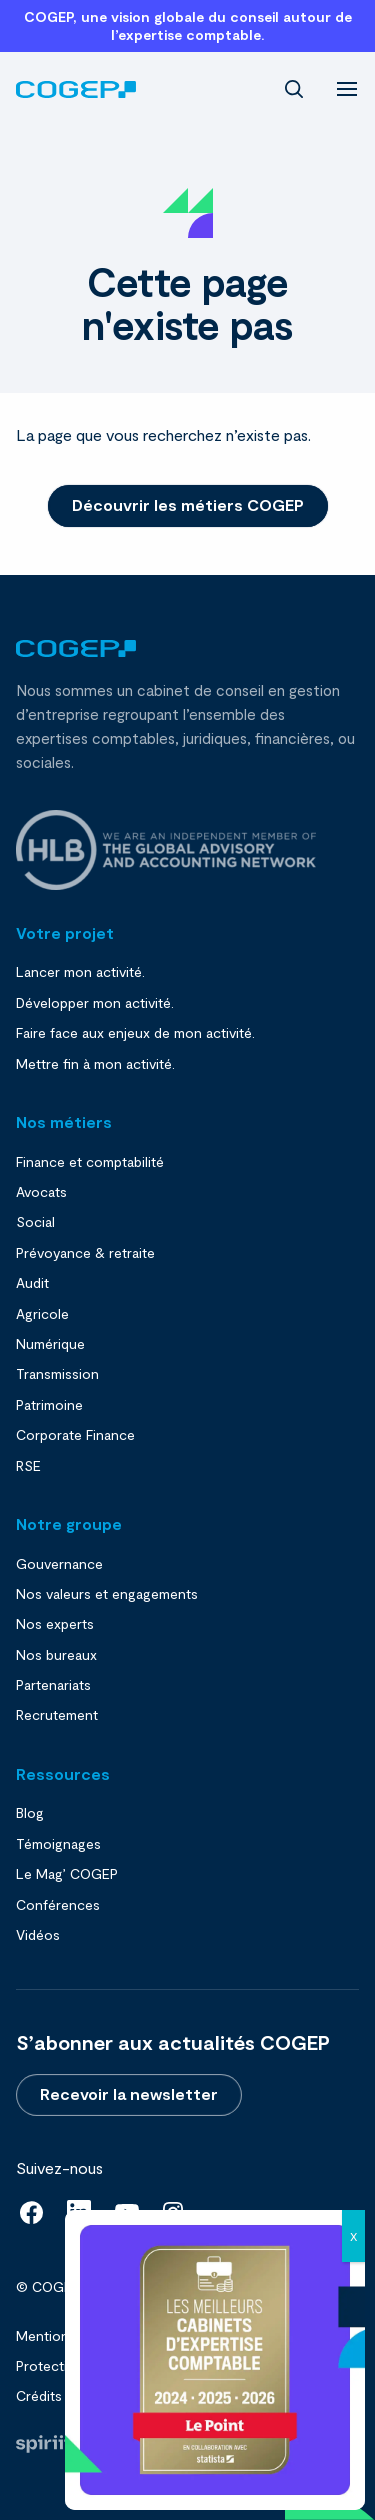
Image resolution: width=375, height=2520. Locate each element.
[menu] (347, 87)
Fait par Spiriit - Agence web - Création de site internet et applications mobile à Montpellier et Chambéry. (43, 2444)
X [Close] (353, 2236)
